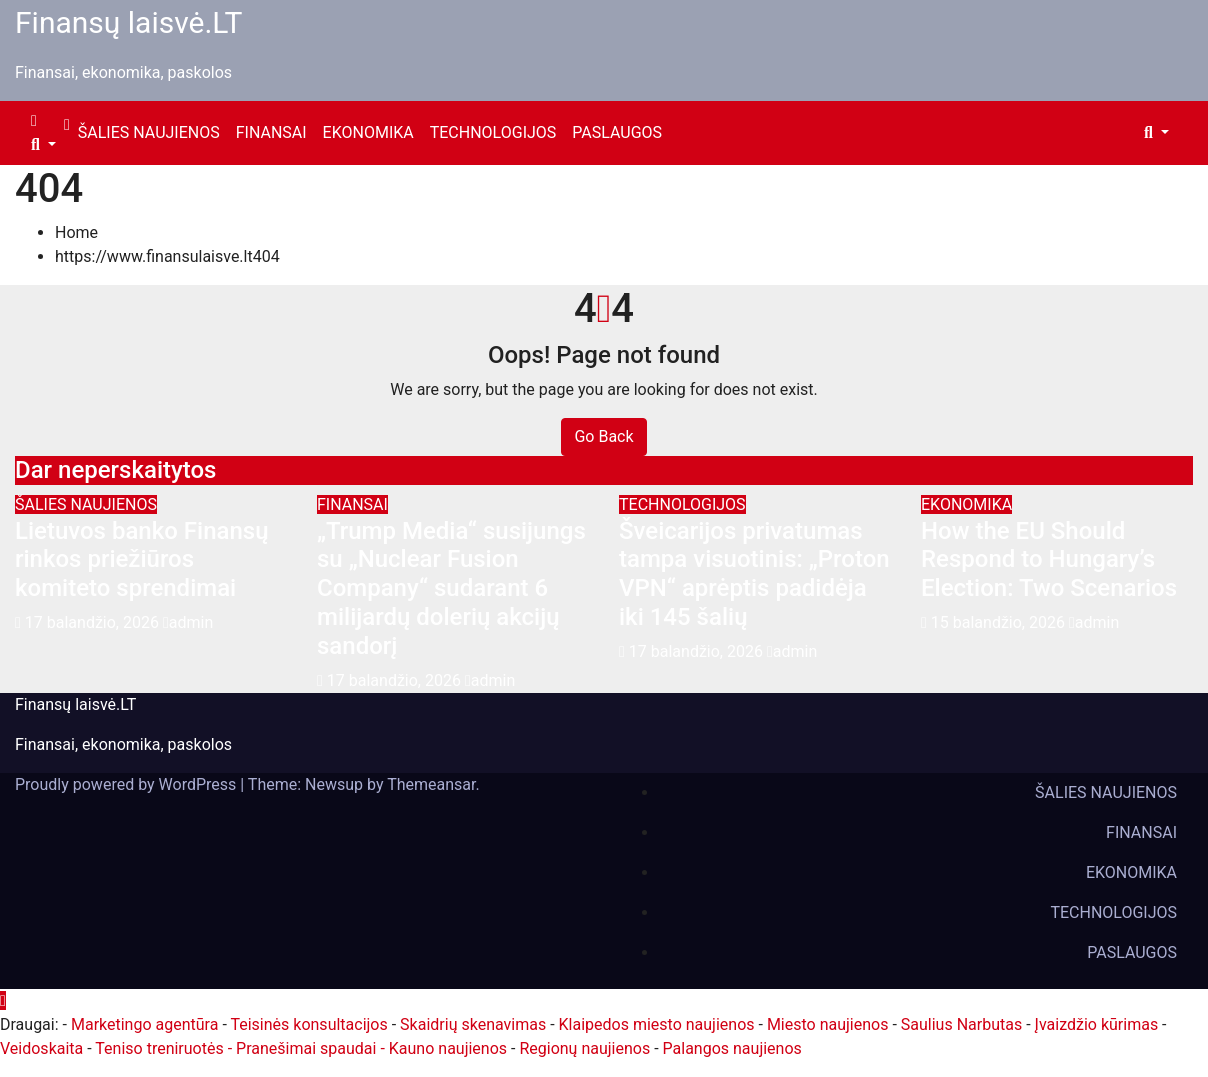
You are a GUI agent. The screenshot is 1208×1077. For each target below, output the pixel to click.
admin (188, 622)
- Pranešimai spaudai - (308, 1048)
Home (76, 232)
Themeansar (431, 784)
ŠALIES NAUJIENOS (149, 132)
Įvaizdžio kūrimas (1097, 1024)
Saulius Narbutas (961, 1024)
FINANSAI (271, 132)
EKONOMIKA (368, 132)
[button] (43, 144)
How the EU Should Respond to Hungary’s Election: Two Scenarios (1049, 560)
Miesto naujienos (828, 1024)
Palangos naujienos (732, 1048)
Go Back (603, 436)
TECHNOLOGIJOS (493, 132)
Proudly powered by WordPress (127, 784)
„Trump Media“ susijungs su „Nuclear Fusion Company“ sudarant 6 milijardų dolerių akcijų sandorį (451, 588)
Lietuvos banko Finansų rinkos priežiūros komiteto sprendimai (142, 560)
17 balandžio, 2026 (94, 622)
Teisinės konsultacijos (308, 1024)
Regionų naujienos (584, 1048)
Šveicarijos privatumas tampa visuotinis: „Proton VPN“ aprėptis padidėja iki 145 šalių (754, 574)
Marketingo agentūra (144, 1024)
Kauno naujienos (448, 1048)
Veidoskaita (41, 1048)
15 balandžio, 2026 (1000, 622)
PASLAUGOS (617, 132)
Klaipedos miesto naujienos (657, 1024)
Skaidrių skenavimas (473, 1024)
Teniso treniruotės (159, 1048)
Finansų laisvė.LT (128, 22)
